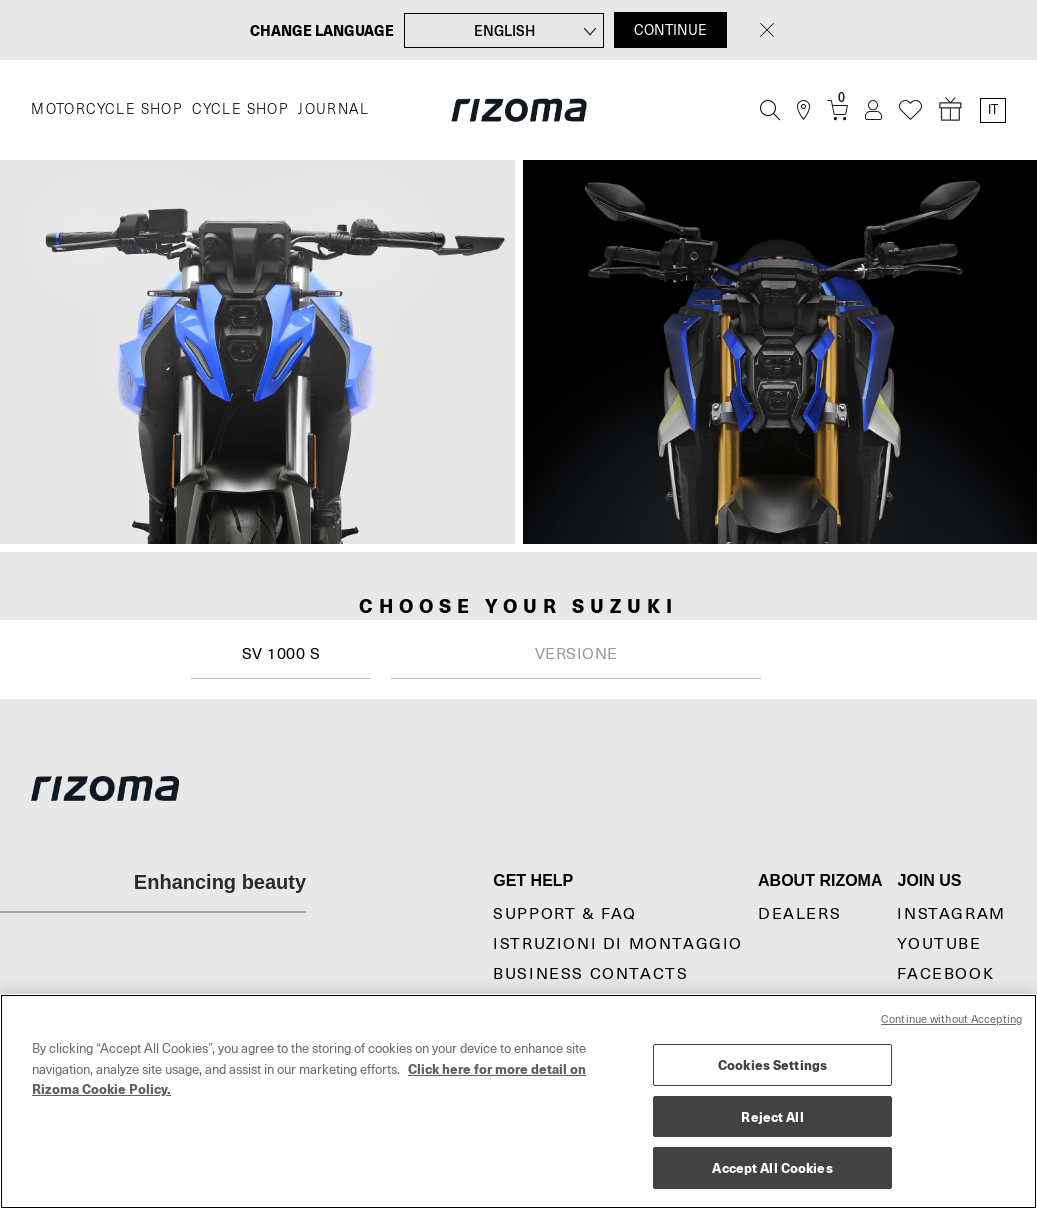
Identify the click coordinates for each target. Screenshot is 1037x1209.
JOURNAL (333, 109)
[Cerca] (770, 110)
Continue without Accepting (951, 1019)
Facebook (945, 974)
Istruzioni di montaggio (618, 944)
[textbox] (576, 654)
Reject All (772, 1116)
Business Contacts (590, 974)
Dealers (799, 914)
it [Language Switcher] (993, 110)
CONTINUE (670, 30)
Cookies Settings (772, 1064)
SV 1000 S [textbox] (281, 654)
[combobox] (281, 654)
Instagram (951, 914)
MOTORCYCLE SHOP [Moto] (106, 109)
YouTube (939, 944)
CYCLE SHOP (240, 109)
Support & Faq (565, 914)
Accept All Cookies (772, 1167)
